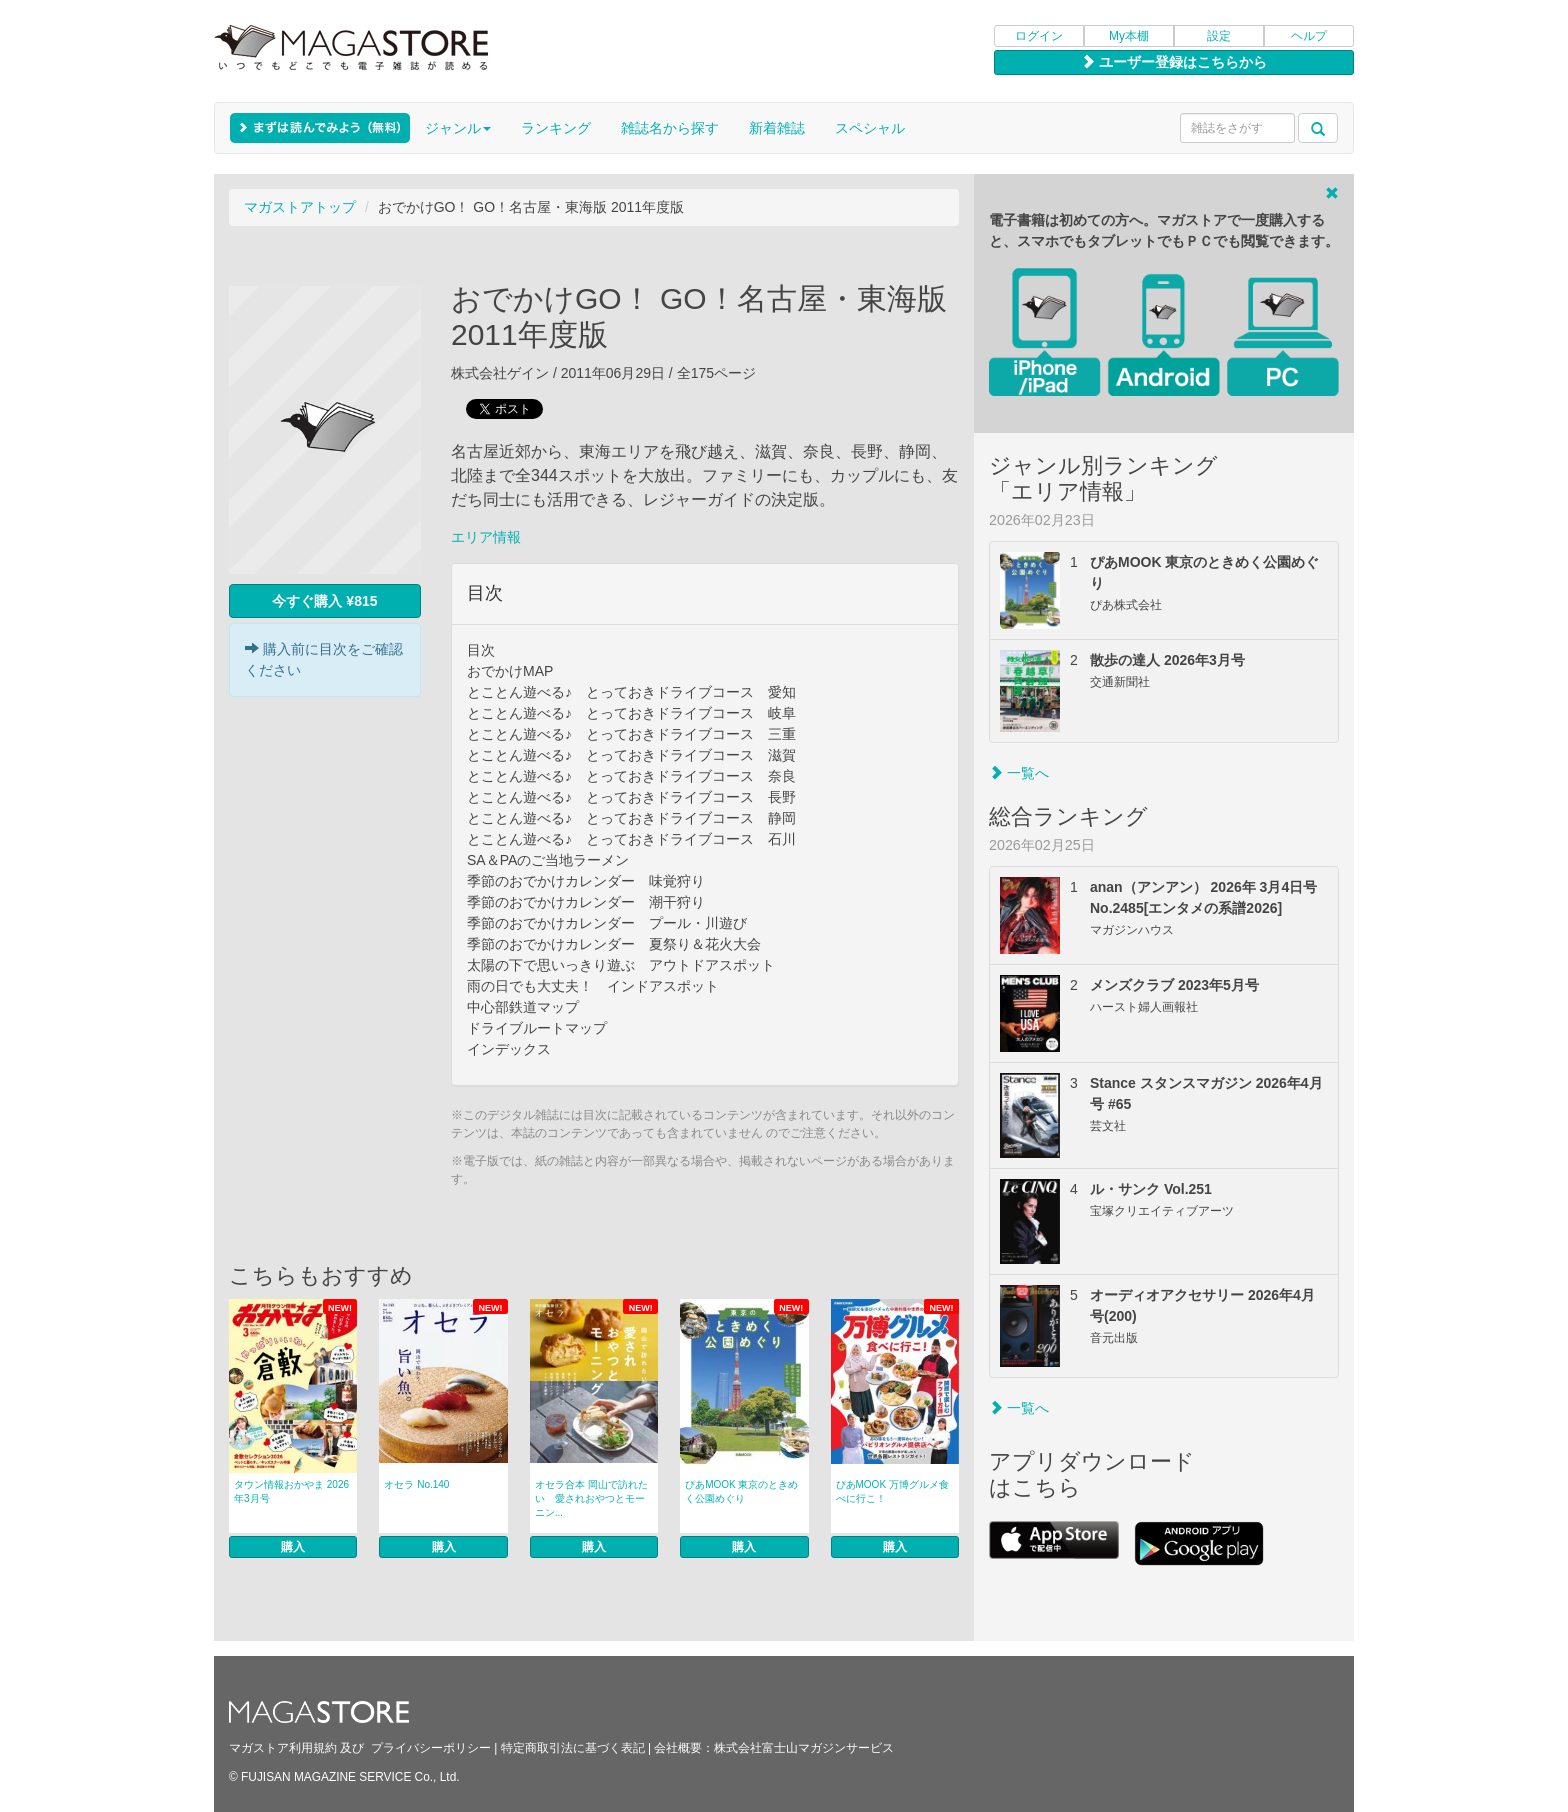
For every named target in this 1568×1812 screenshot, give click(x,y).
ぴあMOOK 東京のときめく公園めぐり (741, 1491)
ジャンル (458, 128)
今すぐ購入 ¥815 (324, 601)
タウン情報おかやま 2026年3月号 (291, 1491)
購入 (293, 1547)
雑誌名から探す (670, 128)
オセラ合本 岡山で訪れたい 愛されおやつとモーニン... (591, 1498)
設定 (1219, 36)
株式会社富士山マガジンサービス (804, 1748)
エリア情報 (486, 537)
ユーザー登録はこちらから (1174, 62)
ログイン (1039, 36)
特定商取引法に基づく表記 (573, 1748)
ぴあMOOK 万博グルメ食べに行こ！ (892, 1491)
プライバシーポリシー (431, 1748)
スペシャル (870, 128)
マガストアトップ (300, 207)
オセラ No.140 (416, 1484)
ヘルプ (1309, 36)
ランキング (556, 128)
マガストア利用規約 (283, 1748)
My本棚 (1129, 36)
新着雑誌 (777, 128)
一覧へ (1019, 773)
